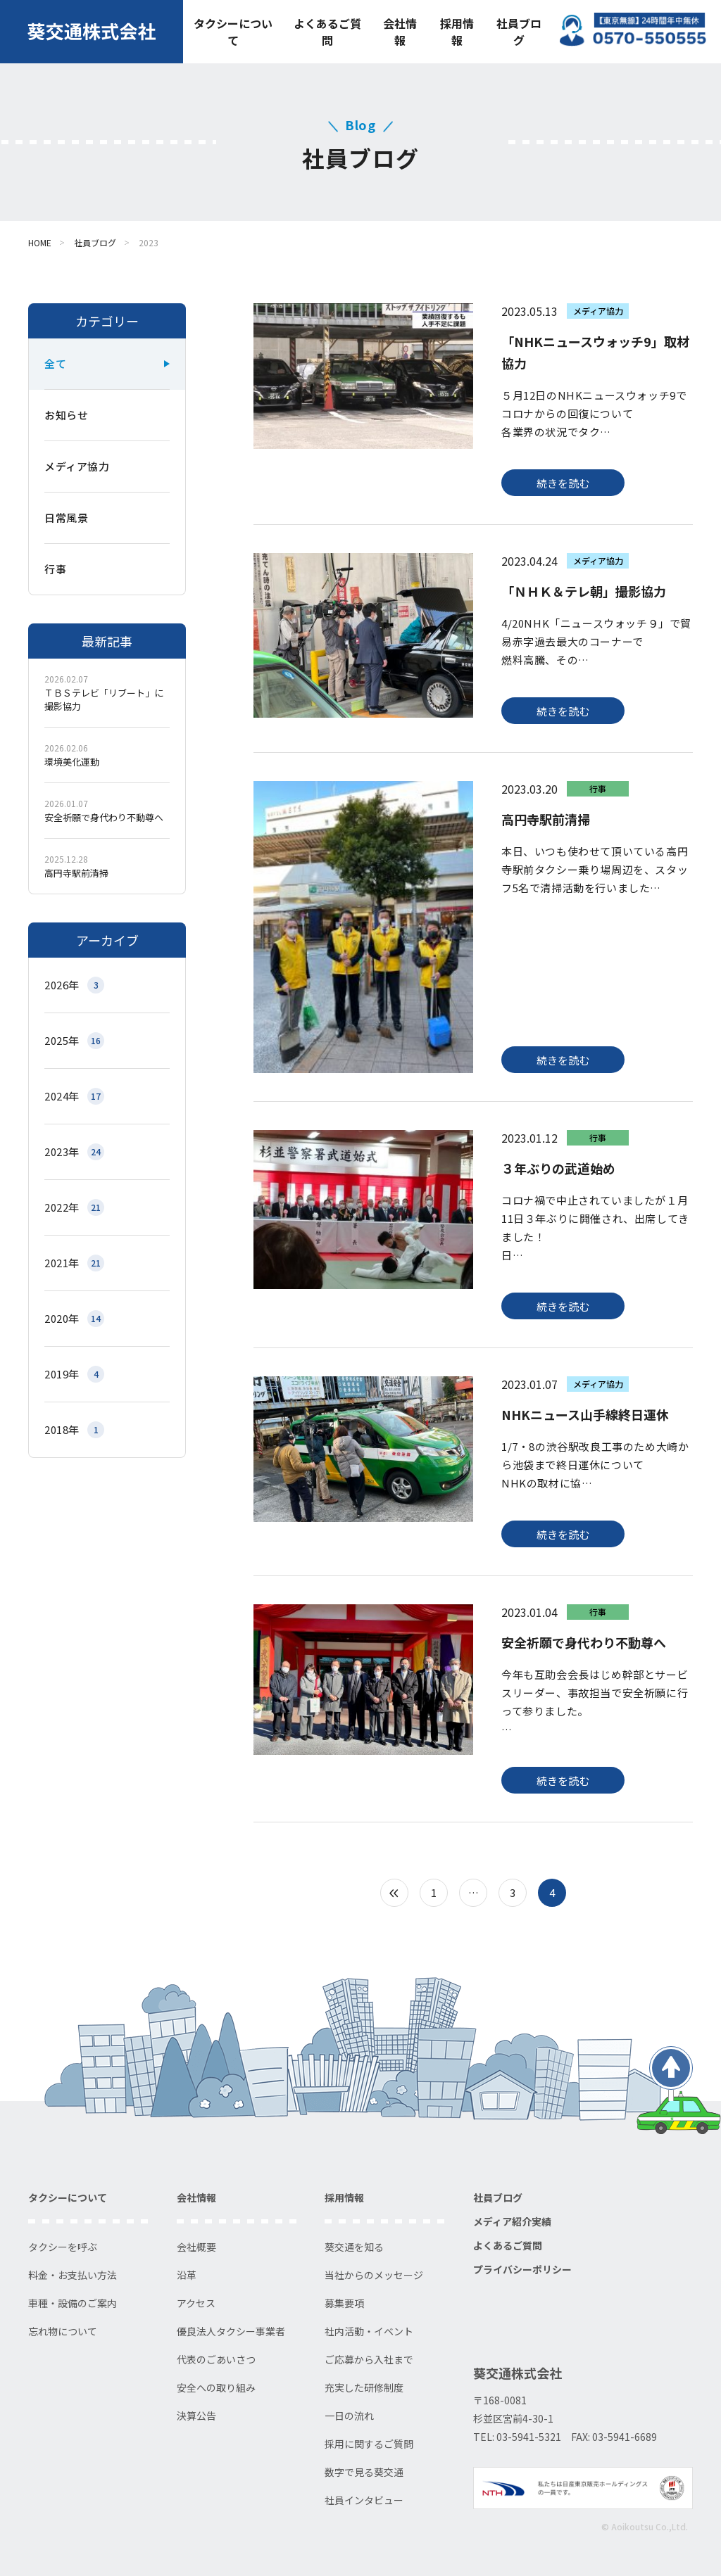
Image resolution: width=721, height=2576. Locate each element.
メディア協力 (77, 466)
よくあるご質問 (327, 32)
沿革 (186, 2275)
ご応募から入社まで (369, 2359)
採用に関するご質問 (369, 2444)
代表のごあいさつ (216, 2359)
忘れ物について (62, 2331)
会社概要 (196, 2247)
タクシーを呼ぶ (62, 2247)
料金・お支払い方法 (72, 2275)
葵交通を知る (354, 2247)
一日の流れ (349, 2416)
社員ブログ (518, 32)
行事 (55, 568)
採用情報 (457, 32)
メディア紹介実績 (512, 2221)
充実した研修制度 (364, 2387)
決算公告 (196, 2416)
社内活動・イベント (369, 2331)
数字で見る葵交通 (364, 2472)
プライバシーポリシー (522, 2269)
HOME (39, 242)
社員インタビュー (364, 2500)
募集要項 (344, 2303)
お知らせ (66, 414)
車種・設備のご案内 (72, 2303)
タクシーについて (233, 32)
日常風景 (66, 517)
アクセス (196, 2303)
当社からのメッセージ (374, 2275)
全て (55, 363)
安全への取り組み (216, 2387)
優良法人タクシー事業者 (231, 2331)
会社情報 (400, 32)
